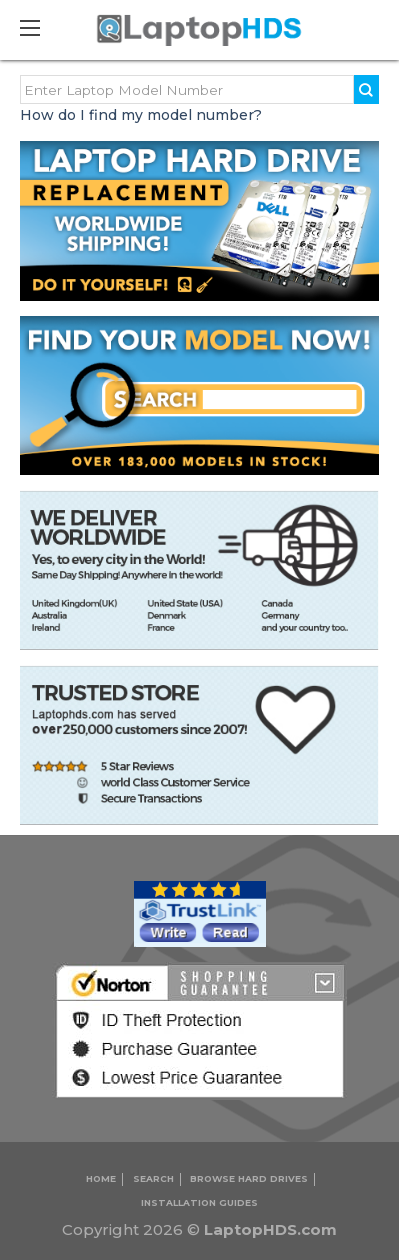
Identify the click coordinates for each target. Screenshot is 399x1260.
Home (101, 1178)
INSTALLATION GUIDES (199, 1202)
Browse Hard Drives (249, 1178)
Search (153, 1178)
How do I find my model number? (141, 115)
